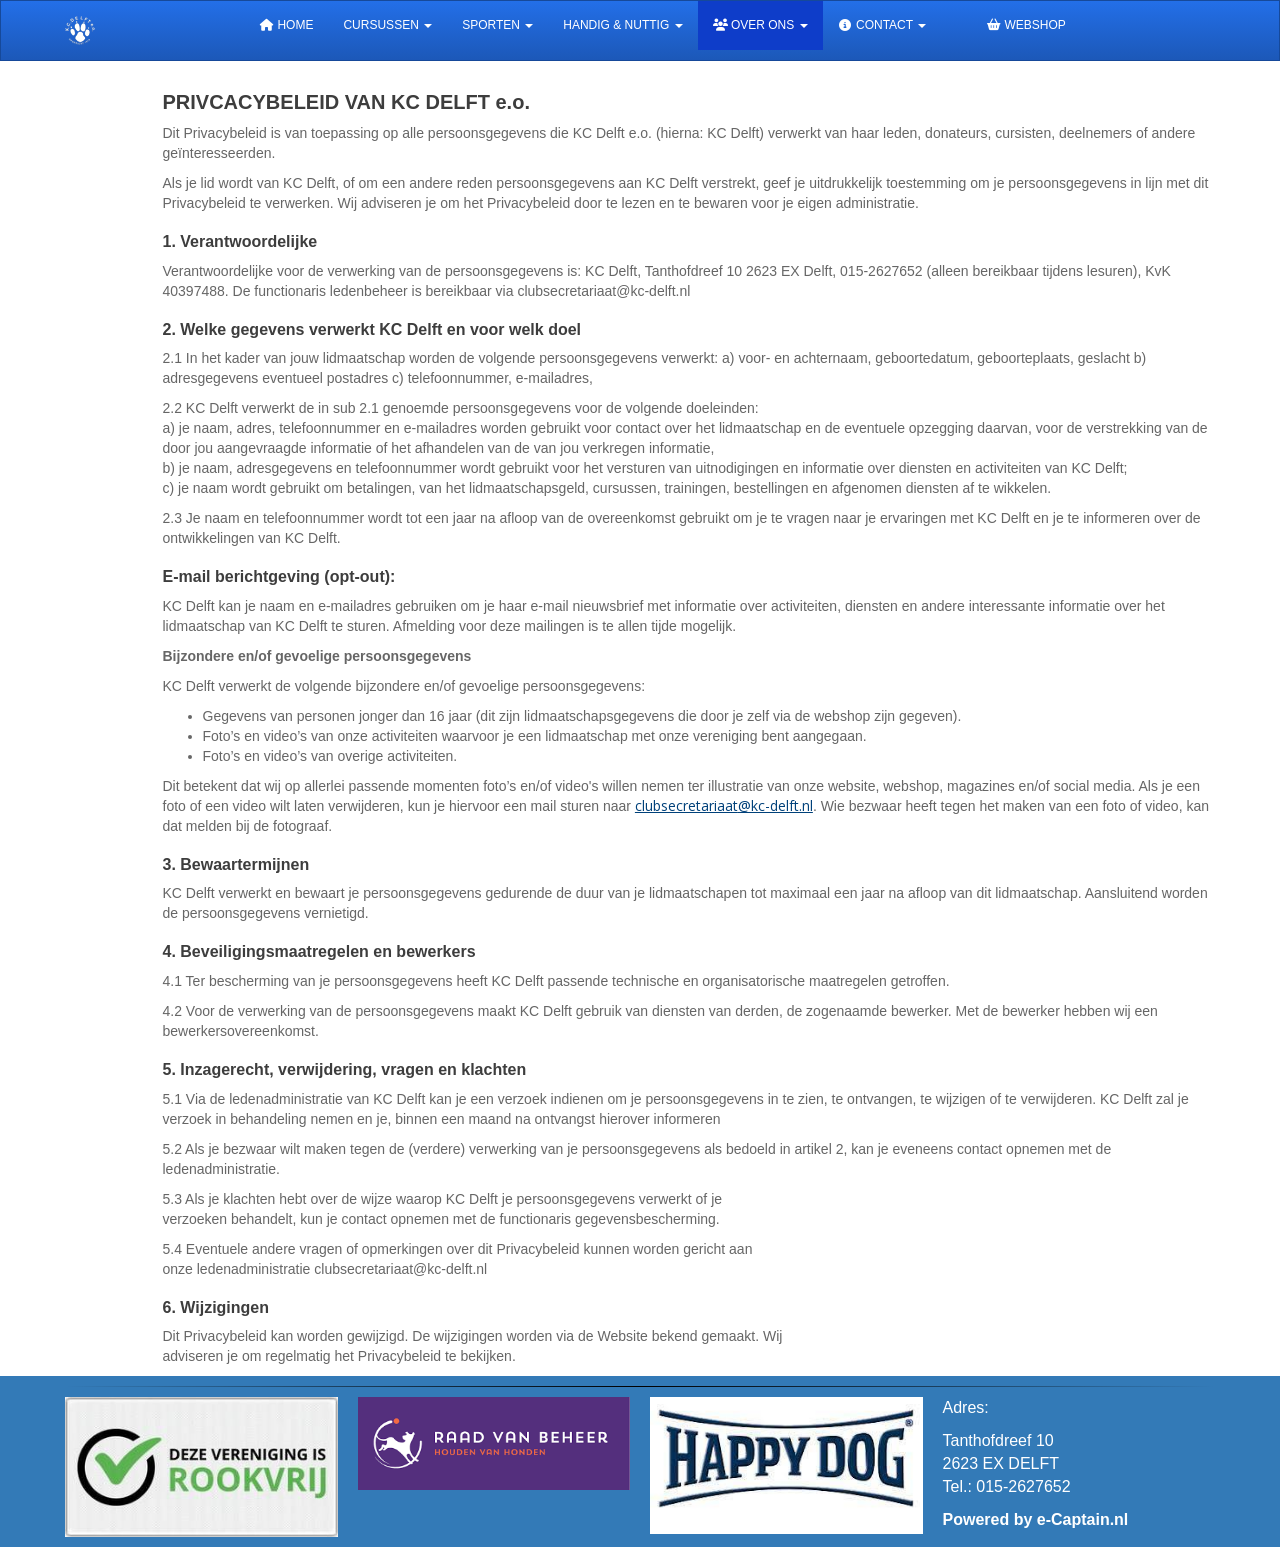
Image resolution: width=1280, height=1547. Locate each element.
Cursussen (387, 25)
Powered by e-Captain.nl (1036, 1519)
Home (286, 25)
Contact (882, 25)
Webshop (1026, 25)
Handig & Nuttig (622, 25)
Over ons (760, 25)
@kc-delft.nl (724, 805)
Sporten (497, 25)
